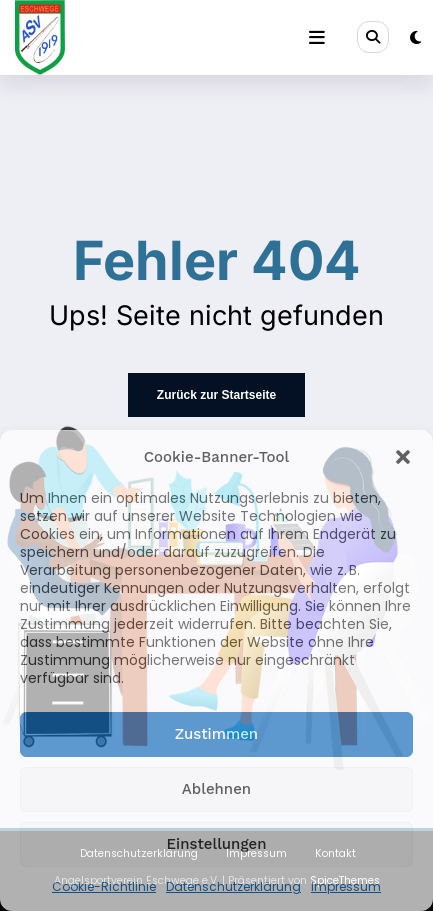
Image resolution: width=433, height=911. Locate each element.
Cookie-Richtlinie (104, 886)
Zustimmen (216, 734)
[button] (403, 457)
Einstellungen (217, 844)
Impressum (346, 886)
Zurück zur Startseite (216, 395)
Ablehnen (216, 789)
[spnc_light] (415, 37)
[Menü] (317, 38)
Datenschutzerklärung (233, 886)
